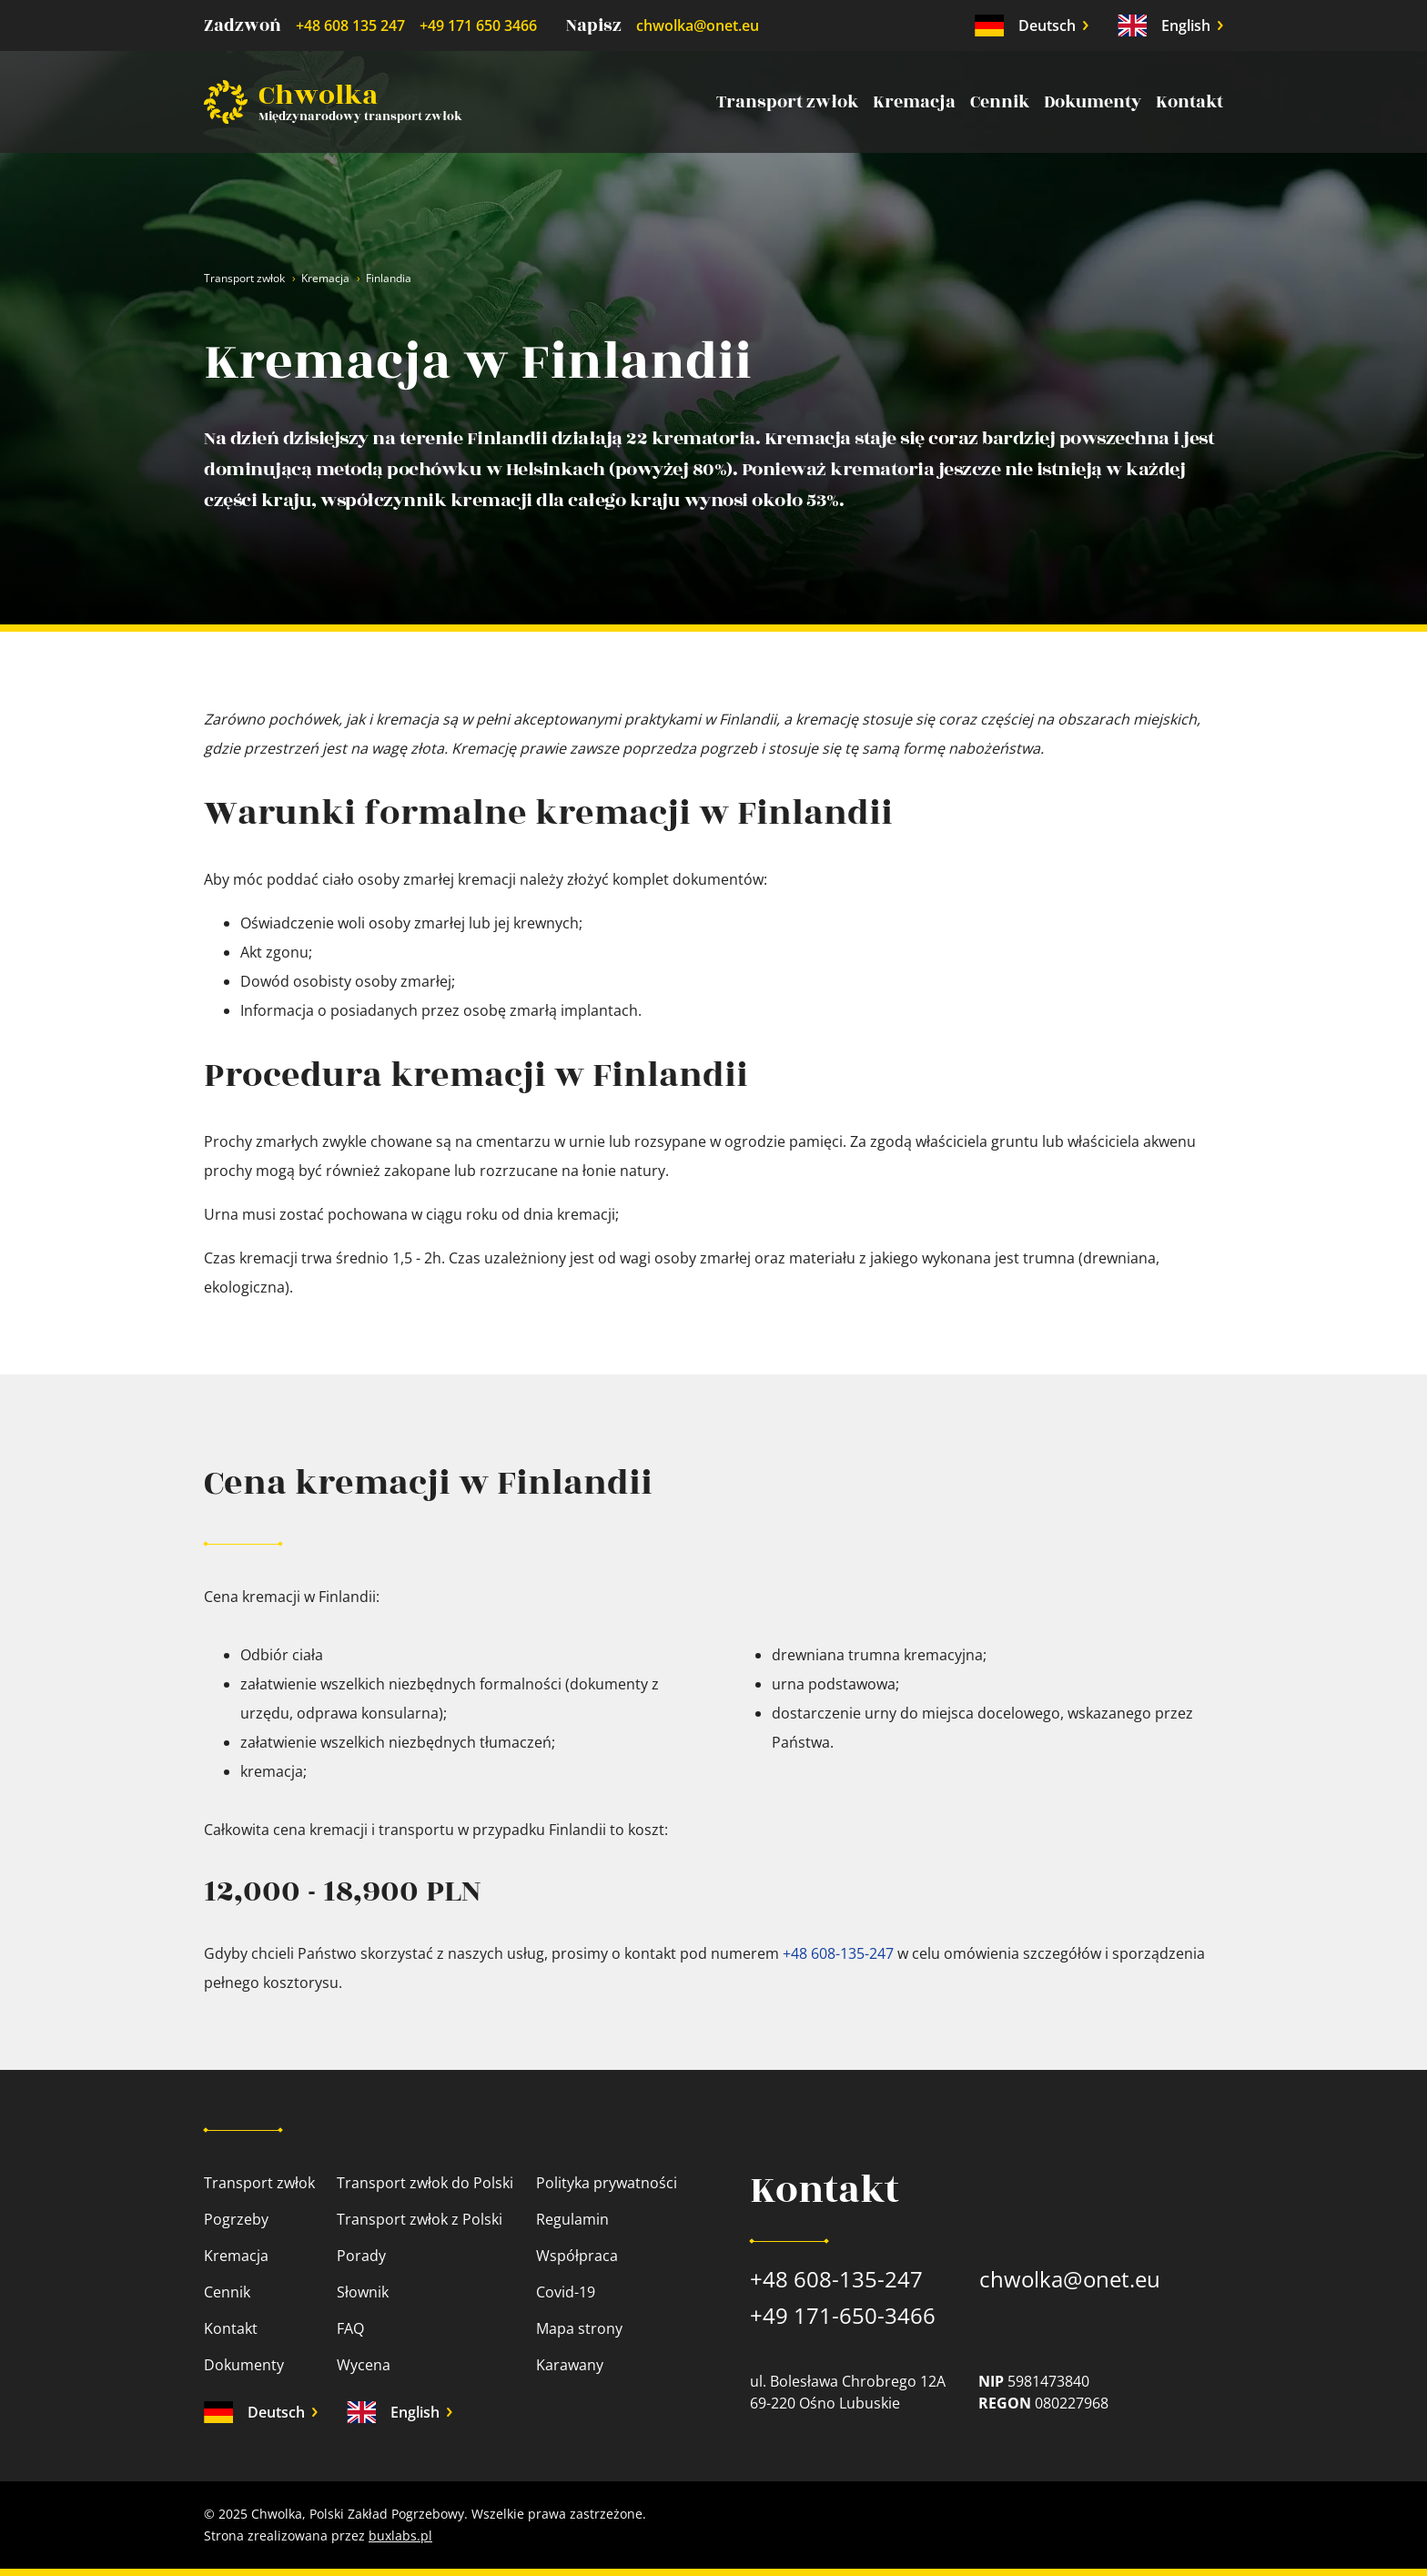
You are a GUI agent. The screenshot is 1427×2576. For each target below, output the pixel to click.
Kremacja (914, 102)
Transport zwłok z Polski (419, 2219)
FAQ (350, 2328)
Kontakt (1189, 102)
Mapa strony (579, 2328)
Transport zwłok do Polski (425, 2183)
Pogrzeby (236, 2219)
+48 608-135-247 (838, 1953)
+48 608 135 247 (350, 25)
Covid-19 (565, 2292)
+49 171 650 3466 (478, 25)
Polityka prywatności (606, 2183)
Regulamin (572, 2219)
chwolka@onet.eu (697, 25)
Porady (361, 2256)
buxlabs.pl (400, 2535)
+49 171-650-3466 (843, 2315)
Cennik (999, 102)
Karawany (569, 2365)
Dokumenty (1092, 102)
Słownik (363, 2292)
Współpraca (577, 2256)
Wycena (363, 2365)
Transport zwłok (787, 102)
